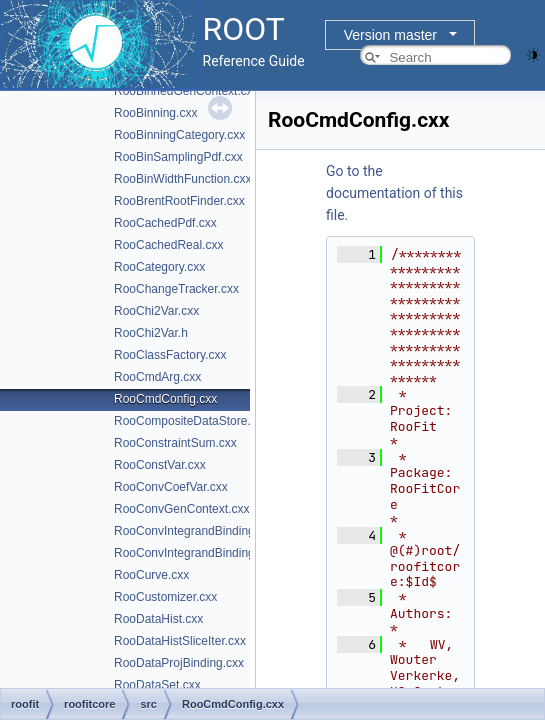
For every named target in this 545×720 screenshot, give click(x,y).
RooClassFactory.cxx (170, 355)
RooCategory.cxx (159, 267)
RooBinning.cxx (155, 113)
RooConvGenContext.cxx (181, 509)
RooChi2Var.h (151, 333)
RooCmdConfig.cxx (165, 399)
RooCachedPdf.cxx (165, 223)
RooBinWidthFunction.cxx (182, 179)
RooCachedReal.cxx (168, 245)
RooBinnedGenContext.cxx (186, 91)
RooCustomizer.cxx (165, 597)
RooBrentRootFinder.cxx (179, 201)
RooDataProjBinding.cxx (179, 663)
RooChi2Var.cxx (156, 311)
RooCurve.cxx (151, 575)
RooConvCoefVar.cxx (171, 487)
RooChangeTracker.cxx (176, 289)
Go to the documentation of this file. (394, 193)
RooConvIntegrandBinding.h (189, 553)
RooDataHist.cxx (158, 619)
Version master (390, 35)
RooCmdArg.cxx (157, 377)
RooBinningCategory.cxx (179, 135)
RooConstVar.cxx (160, 465)
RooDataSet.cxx (157, 685)
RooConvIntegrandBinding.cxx (195, 531)
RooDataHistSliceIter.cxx (180, 641)
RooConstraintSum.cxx (175, 443)
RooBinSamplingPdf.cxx (178, 157)
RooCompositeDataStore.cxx (191, 421)
